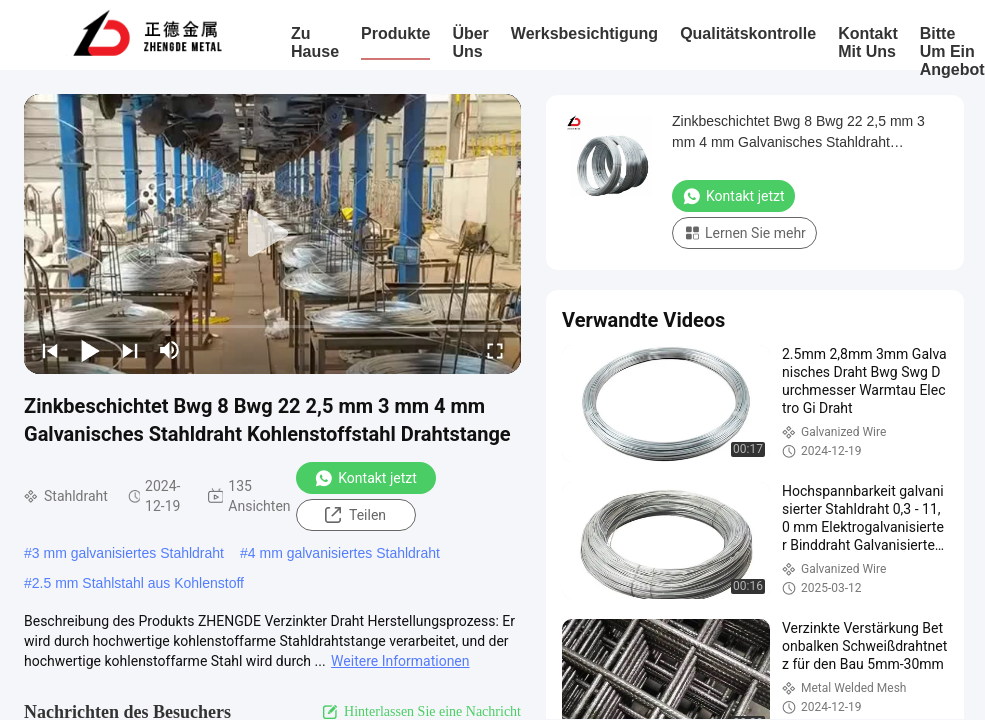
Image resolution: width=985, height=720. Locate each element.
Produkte (395, 33)
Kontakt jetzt (365, 478)
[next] (130, 350)
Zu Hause (315, 42)
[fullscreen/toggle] (495, 350)
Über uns (470, 42)
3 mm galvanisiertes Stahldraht (128, 553)
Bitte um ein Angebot (952, 51)
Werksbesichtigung (584, 33)
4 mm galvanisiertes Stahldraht (344, 553)
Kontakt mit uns (868, 42)
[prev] (50, 350)
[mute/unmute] (170, 350)
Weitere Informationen (400, 661)
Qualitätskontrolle (748, 33)
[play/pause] (90, 350)
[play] (273, 234)
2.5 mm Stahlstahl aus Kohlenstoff (138, 583)
